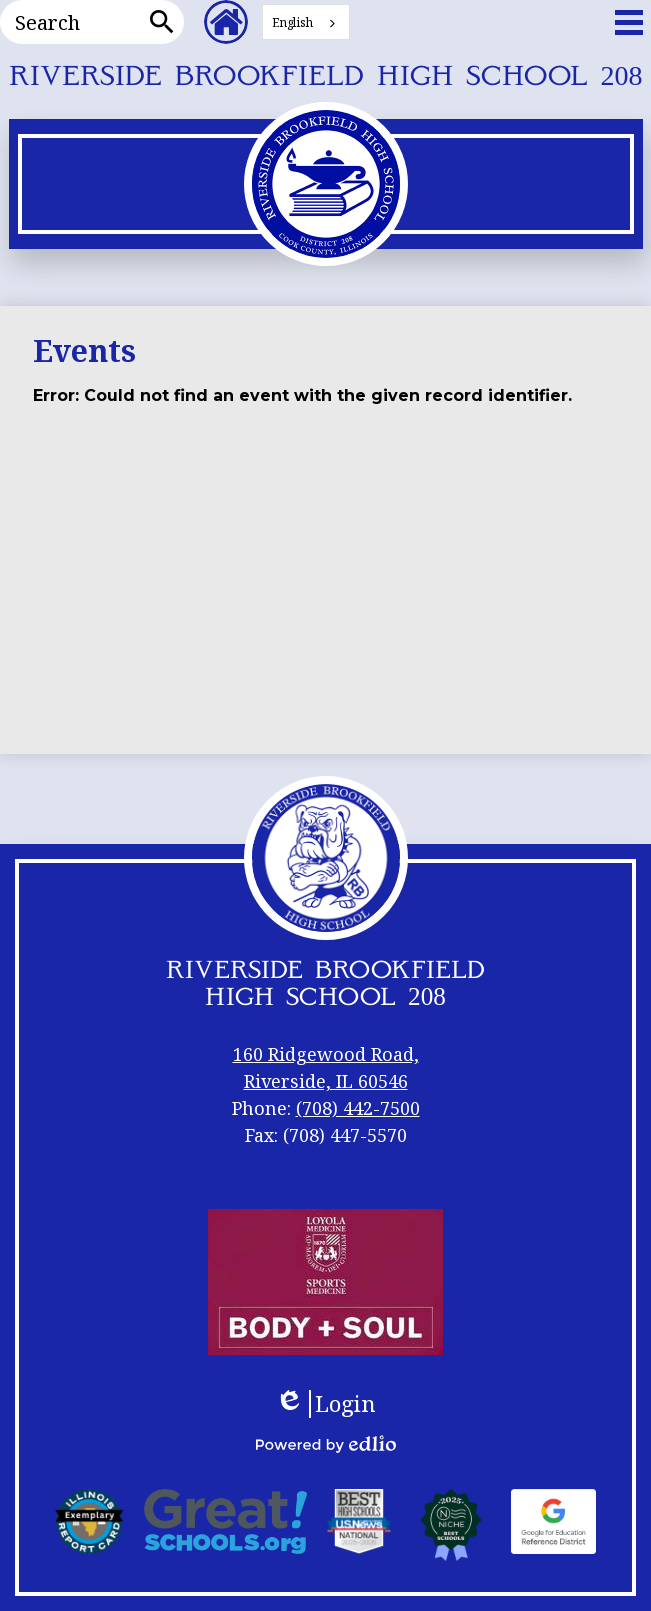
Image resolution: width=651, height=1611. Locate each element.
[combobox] (306, 22)
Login (325, 1404)
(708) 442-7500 (358, 1108)
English (292, 22)
